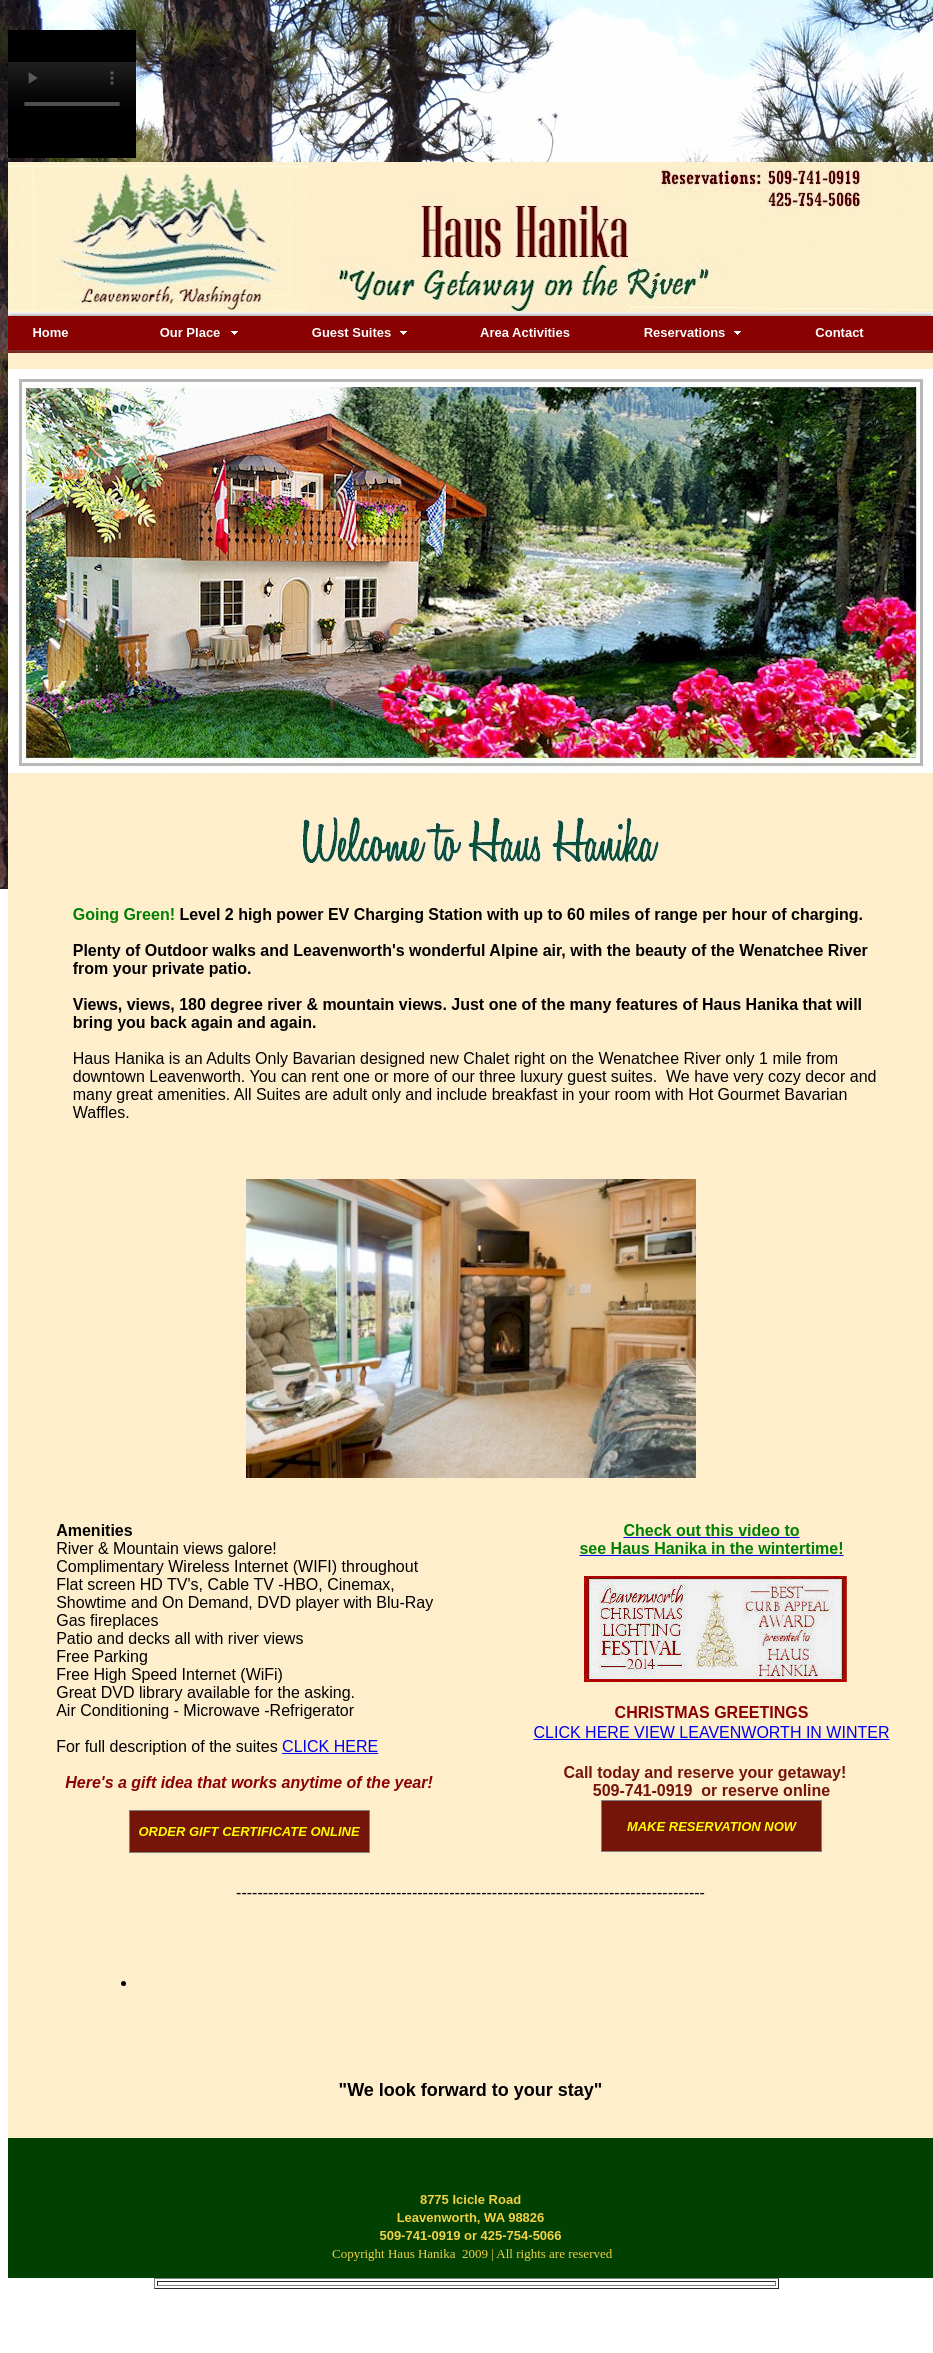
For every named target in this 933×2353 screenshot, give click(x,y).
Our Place (190, 332)
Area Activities (525, 332)
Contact (839, 332)
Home (50, 332)
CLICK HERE (330, 1746)
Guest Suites (351, 332)
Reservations (685, 332)
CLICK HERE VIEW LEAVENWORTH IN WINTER (712, 1732)
